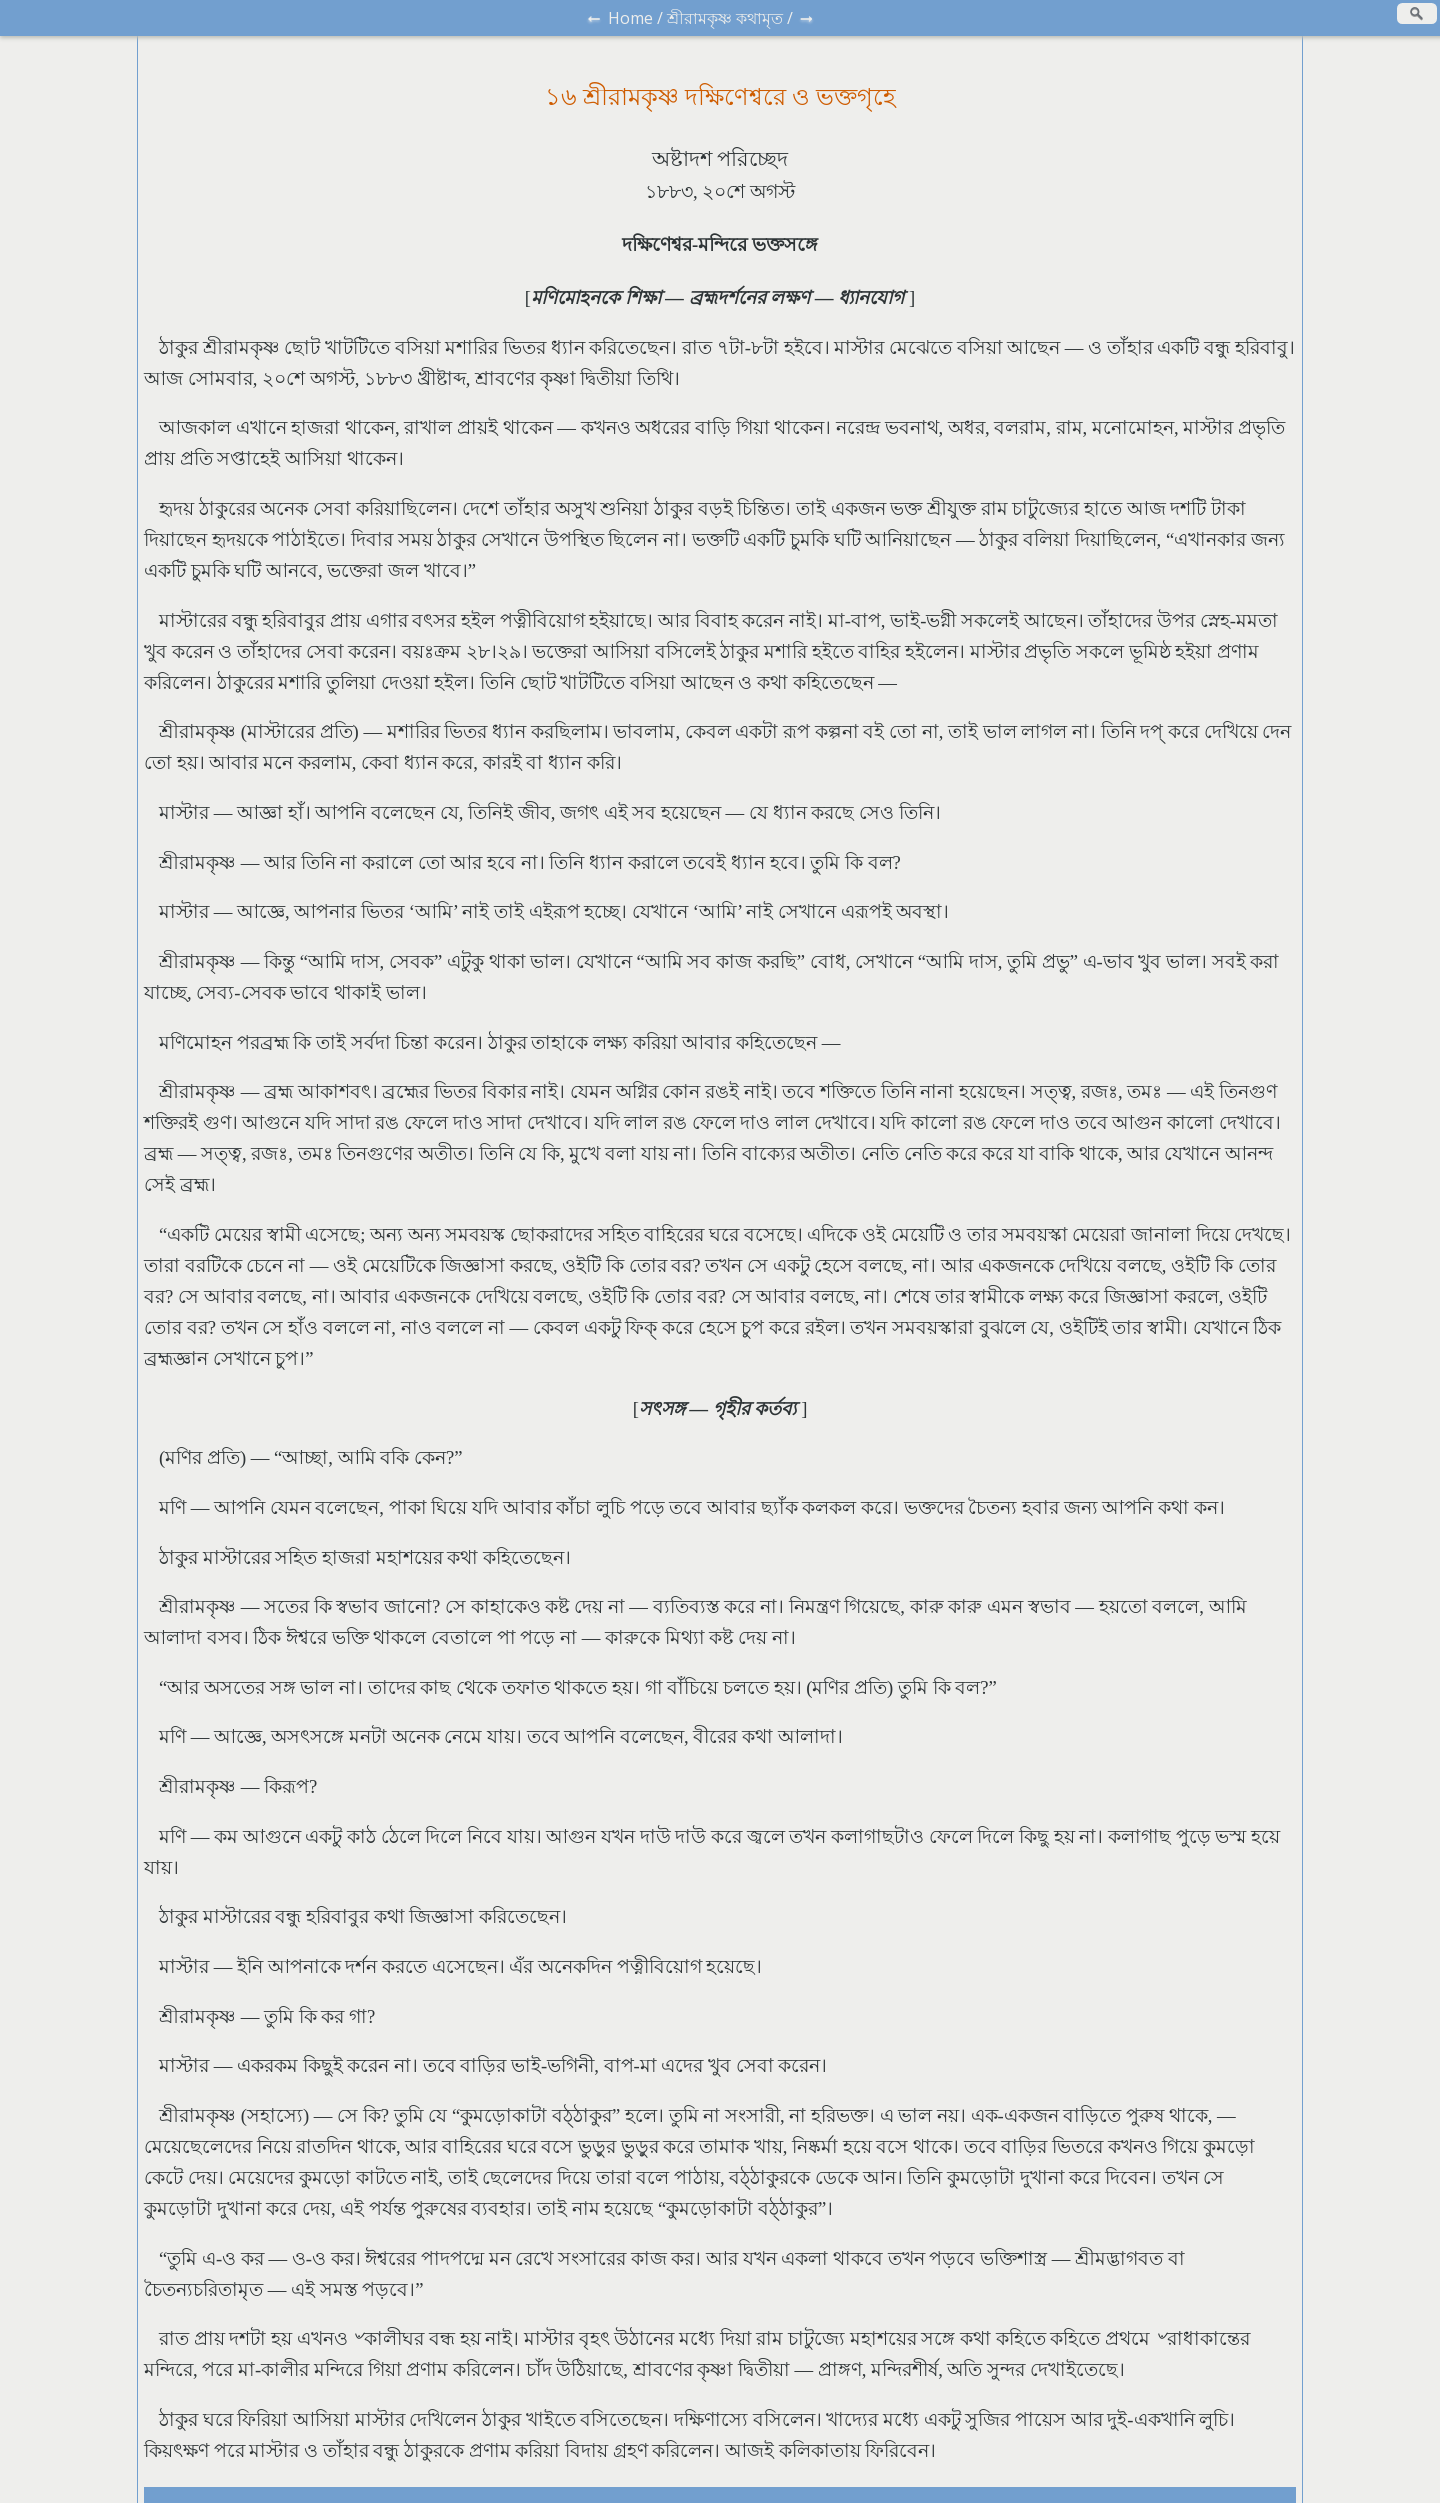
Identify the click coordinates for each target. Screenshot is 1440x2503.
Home (630, 18)
